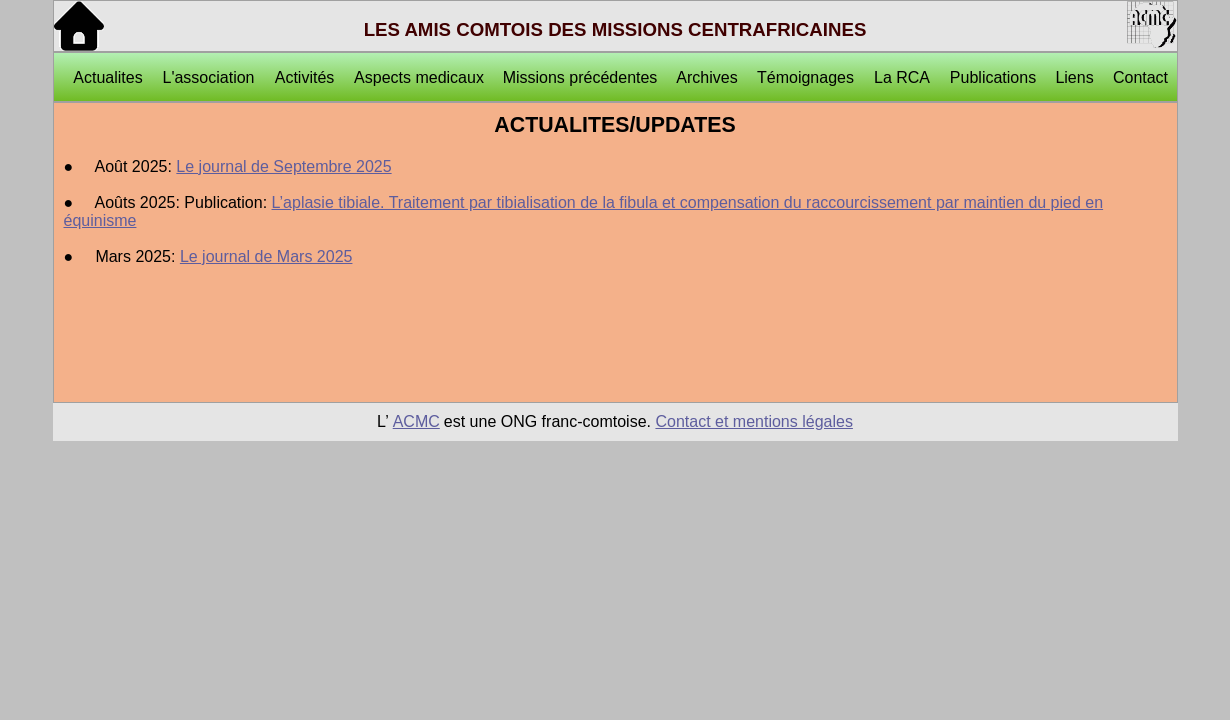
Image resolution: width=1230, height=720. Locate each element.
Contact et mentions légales (753, 421)
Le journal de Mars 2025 (266, 256)
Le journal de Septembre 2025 (283, 166)
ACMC (416, 421)
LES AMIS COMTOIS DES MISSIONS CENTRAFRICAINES (615, 29)
